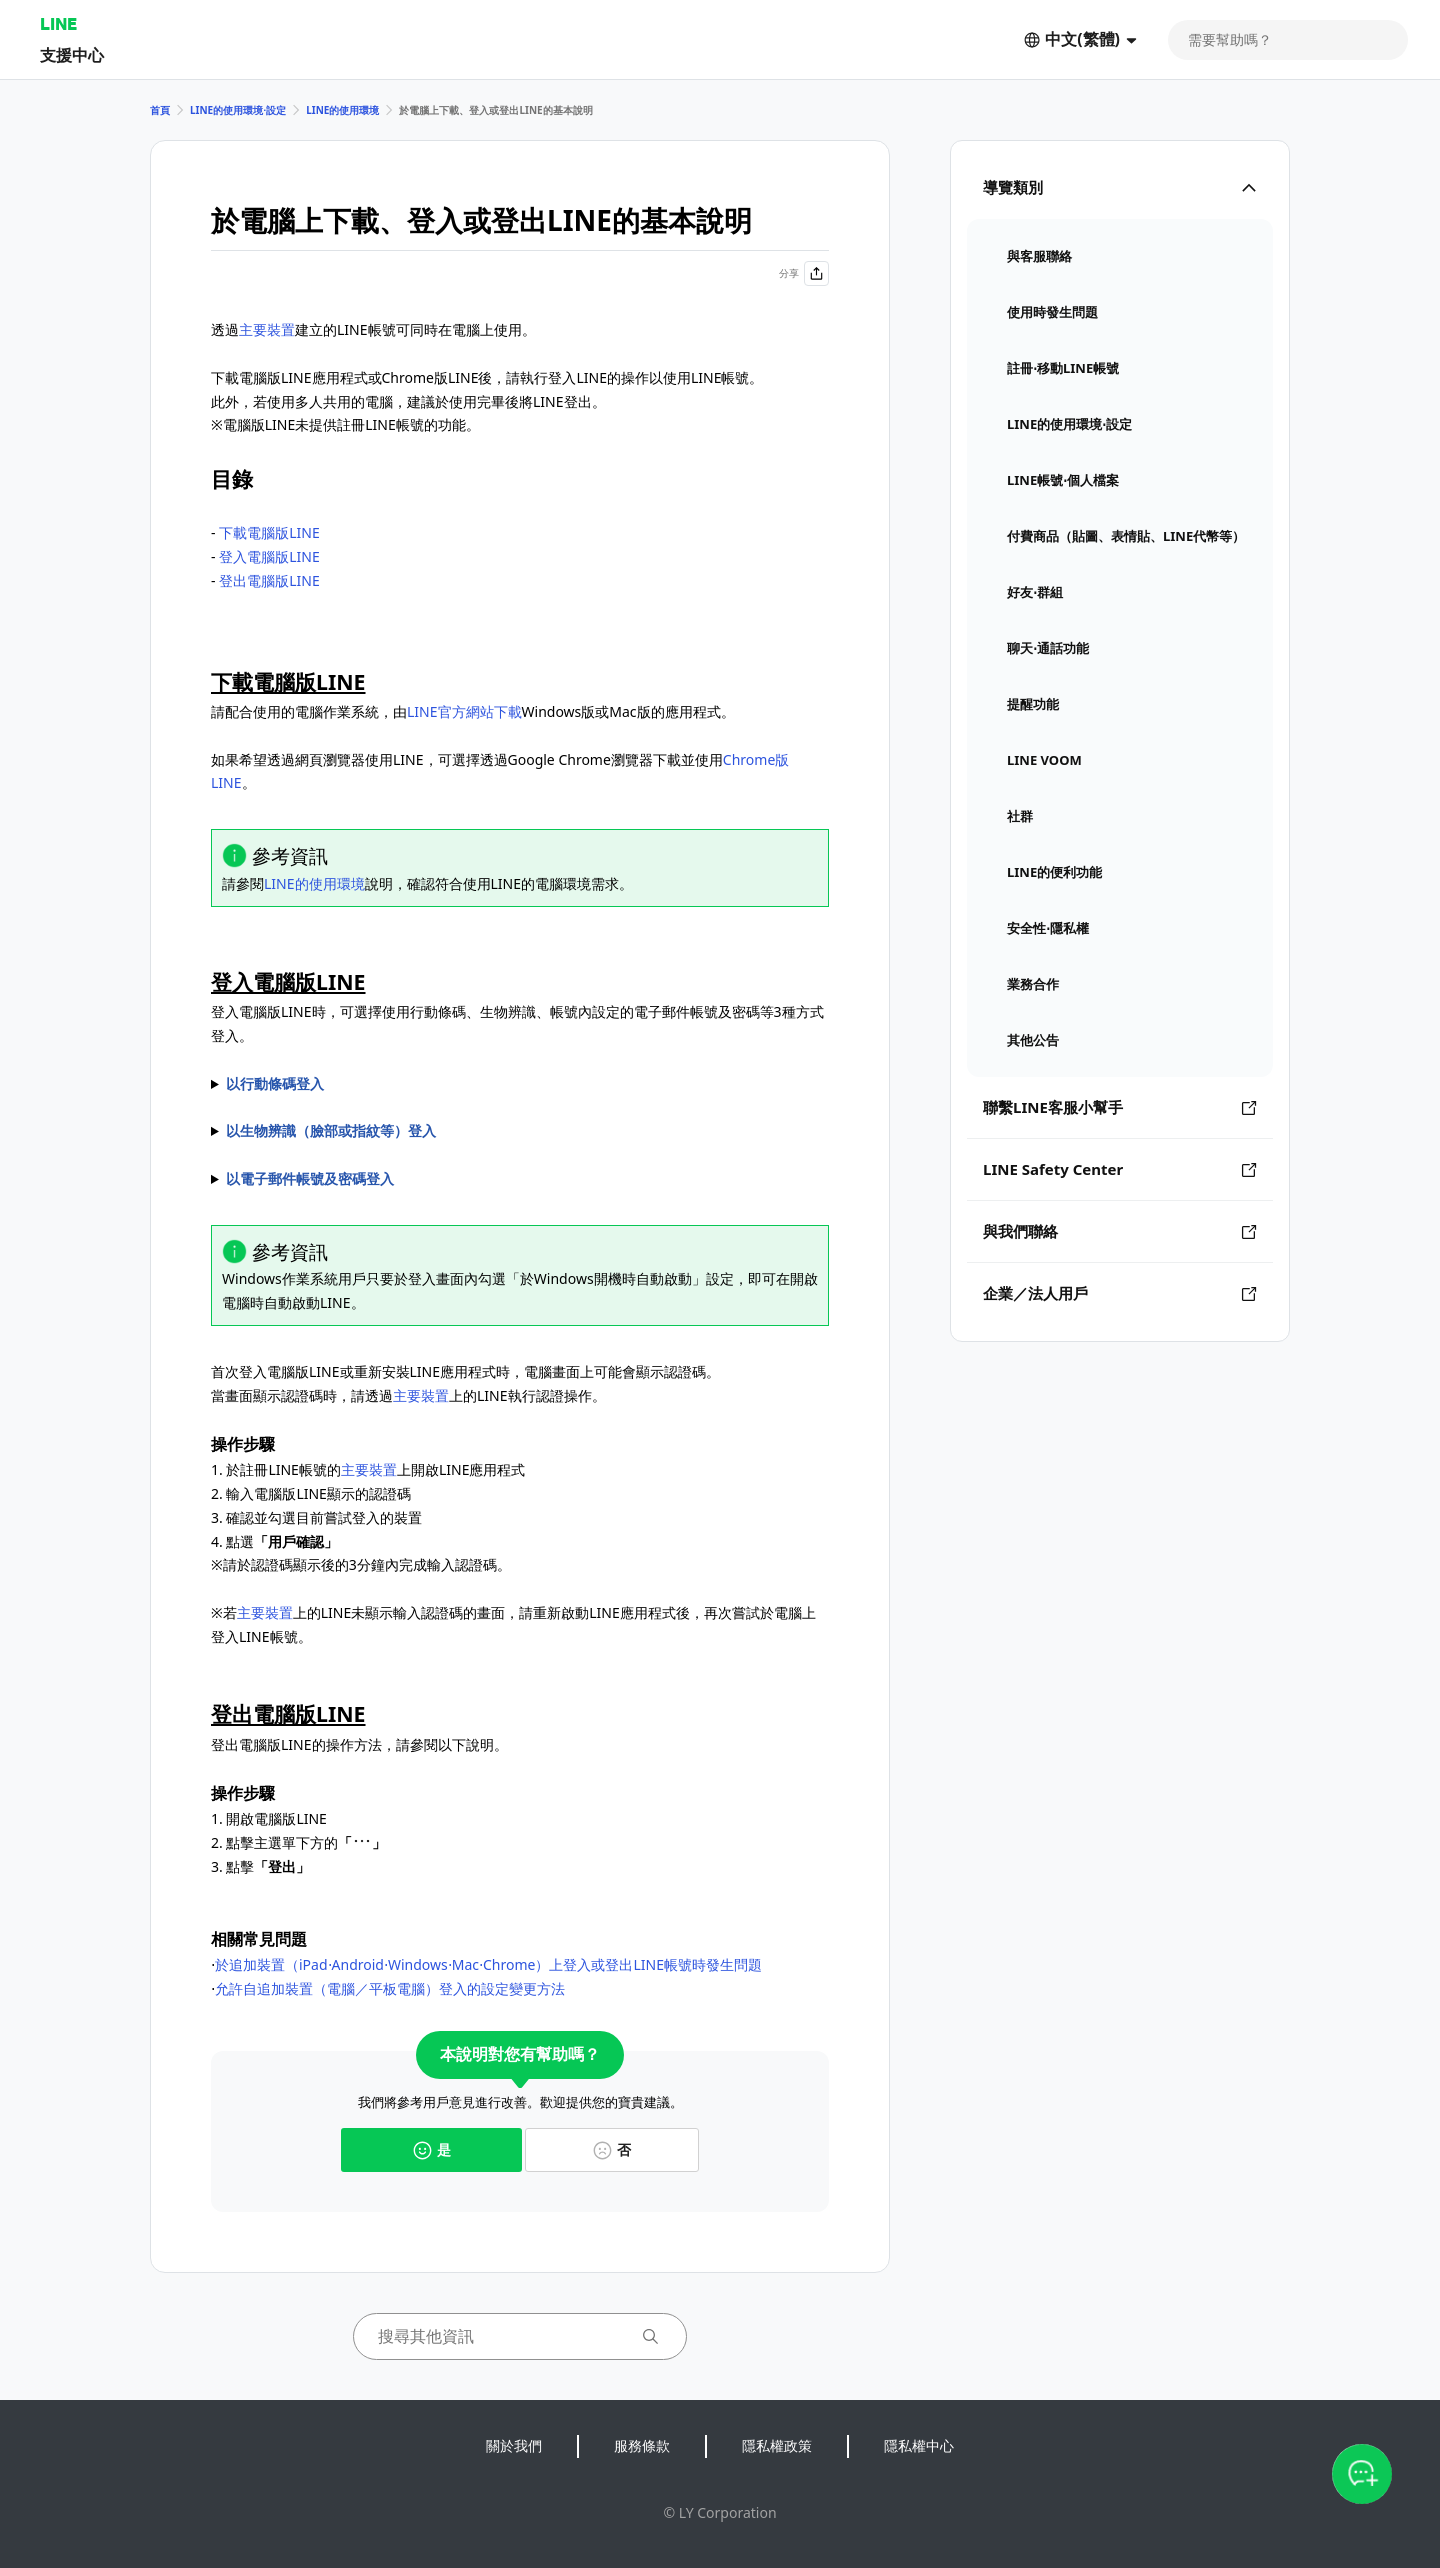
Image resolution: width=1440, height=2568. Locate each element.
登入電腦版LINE (269, 556)
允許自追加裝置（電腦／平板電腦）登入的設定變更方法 (390, 1988)
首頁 (160, 110)
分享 (804, 273)
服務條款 (642, 2445)
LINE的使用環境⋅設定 (238, 110)
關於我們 (514, 2445)
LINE (58, 23)
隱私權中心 (919, 2445)
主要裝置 (267, 329)
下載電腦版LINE (269, 532)
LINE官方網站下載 (464, 711)
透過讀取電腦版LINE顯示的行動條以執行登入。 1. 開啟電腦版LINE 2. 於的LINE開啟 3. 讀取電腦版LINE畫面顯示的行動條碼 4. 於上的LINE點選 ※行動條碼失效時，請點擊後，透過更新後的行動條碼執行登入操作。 (520, 1084)
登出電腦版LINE (269, 580)
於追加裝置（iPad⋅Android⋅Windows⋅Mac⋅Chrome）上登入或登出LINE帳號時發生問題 (488, 1964)
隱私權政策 (777, 2445)
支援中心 (72, 54)
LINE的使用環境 (342, 110)
